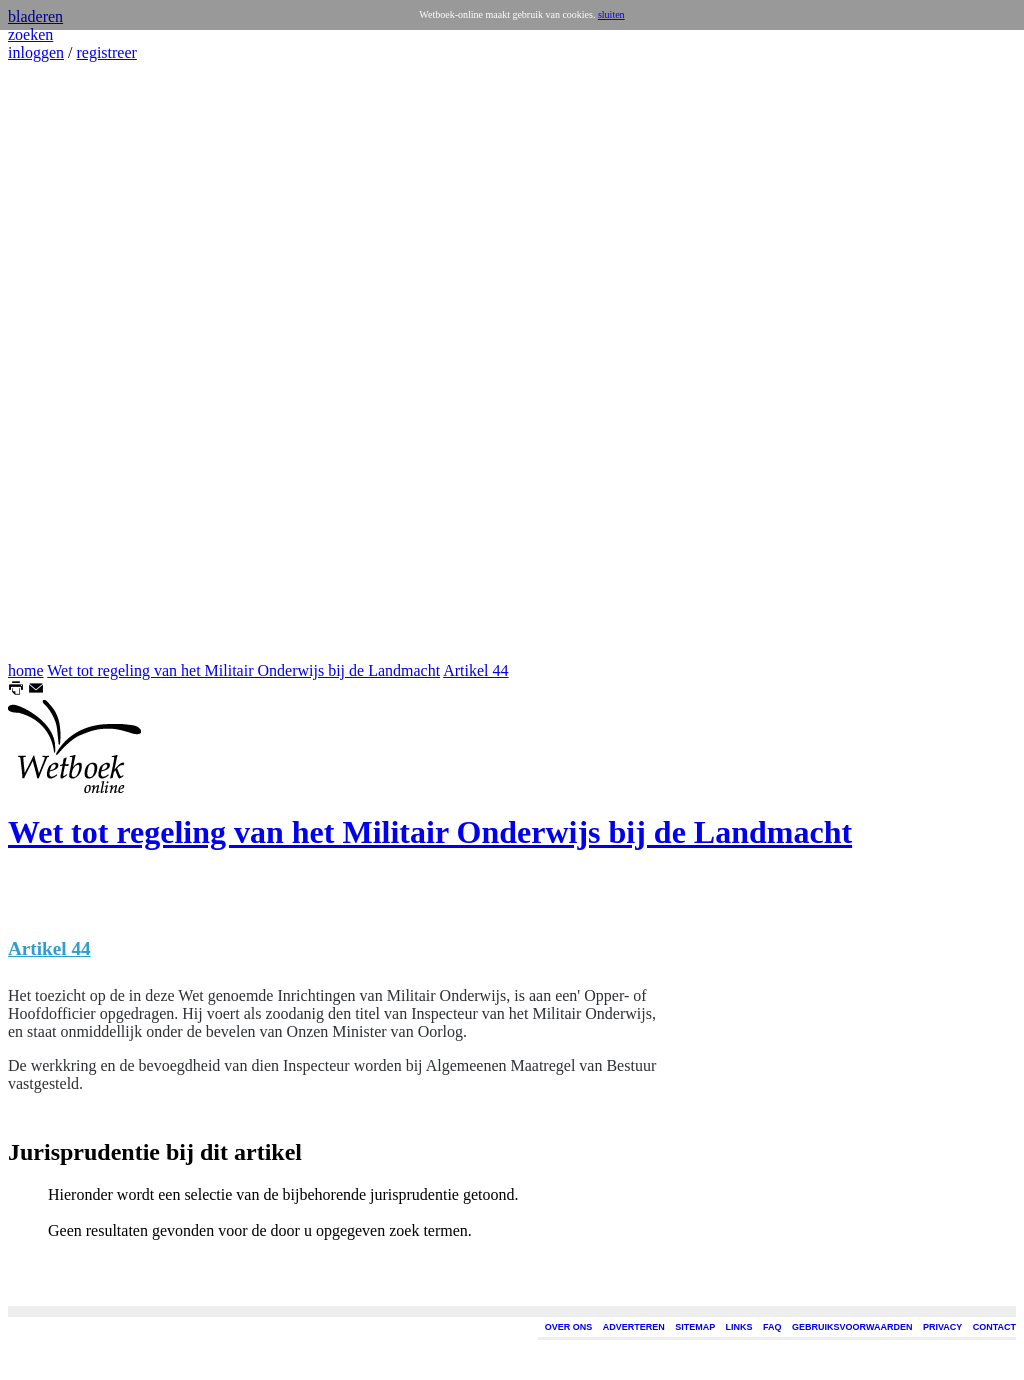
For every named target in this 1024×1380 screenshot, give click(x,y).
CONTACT (994, 1327)
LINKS (739, 1327)
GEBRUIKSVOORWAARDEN (852, 1327)
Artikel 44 (475, 670)
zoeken (30, 34)
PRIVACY (942, 1327)
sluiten (611, 14)
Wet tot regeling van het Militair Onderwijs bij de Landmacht (243, 670)
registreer (106, 52)
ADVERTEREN (634, 1327)
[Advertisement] (68, 362)
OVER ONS (569, 1327)
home (26, 670)
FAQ (772, 1327)
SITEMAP (695, 1327)
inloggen (36, 52)
